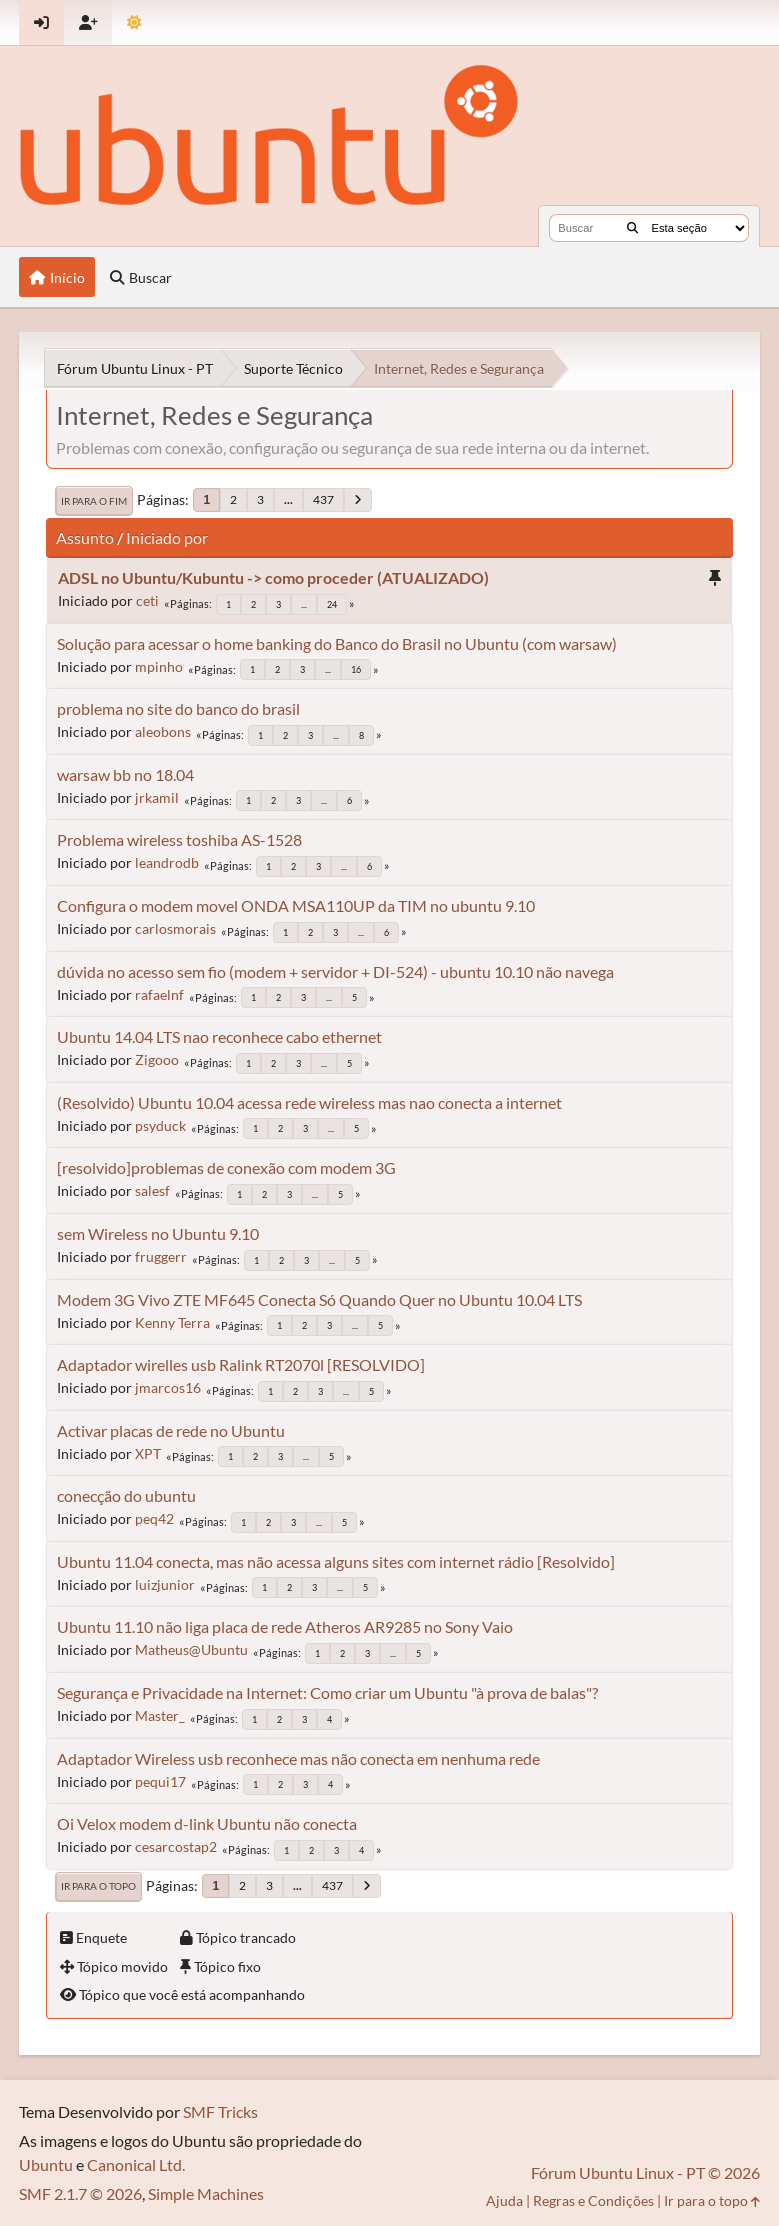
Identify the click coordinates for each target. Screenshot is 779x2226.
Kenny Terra (172, 1322)
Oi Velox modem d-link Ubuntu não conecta (207, 1823)
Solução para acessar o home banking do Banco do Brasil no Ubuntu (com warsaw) (337, 643)
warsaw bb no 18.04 (125, 774)
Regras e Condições (593, 2200)
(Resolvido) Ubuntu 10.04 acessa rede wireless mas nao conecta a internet (309, 1102)
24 (332, 604)
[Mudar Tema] (134, 22)
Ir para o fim (94, 501)
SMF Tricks (220, 2111)
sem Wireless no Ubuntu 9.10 (158, 1233)
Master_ (160, 1715)
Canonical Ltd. (136, 2164)
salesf (152, 1190)
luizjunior (165, 1584)
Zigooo (157, 1059)
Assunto (85, 537)
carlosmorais (175, 928)
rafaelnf (159, 994)
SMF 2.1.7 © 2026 (80, 2193)
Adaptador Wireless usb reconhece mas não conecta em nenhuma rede (298, 1758)
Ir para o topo (98, 1886)
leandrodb (167, 862)
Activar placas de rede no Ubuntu (171, 1430)
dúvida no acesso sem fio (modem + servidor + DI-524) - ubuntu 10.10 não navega (335, 971)
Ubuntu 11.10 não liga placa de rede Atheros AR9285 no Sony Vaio (285, 1626)
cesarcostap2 (176, 1846)
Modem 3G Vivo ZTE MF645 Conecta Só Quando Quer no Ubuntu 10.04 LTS (319, 1299)
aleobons (163, 731)
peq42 (154, 1518)
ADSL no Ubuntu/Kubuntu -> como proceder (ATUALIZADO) (273, 577)
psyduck (160, 1125)
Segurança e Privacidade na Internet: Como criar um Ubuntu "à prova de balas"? (327, 1692)
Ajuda (504, 2200)
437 (323, 499)
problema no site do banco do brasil (178, 708)
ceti (147, 600)
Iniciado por (167, 537)
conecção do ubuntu (126, 1495)
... (288, 499)
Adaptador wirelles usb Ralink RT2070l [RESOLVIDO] (241, 1364)
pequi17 (160, 1781)
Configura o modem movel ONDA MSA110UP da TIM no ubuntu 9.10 (296, 905)
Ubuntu (46, 2164)
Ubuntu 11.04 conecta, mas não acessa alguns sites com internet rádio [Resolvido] (336, 1561)
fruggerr (161, 1256)
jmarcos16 (168, 1387)
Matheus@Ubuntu (191, 1649)
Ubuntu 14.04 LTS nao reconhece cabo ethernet (219, 1036)
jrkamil (157, 797)
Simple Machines (206, 2193)
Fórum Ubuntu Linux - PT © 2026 (645, 2172)
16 (356, 669)
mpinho (159, 666)
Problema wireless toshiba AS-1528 (179, 839)
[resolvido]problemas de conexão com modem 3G (226, 1167)
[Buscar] (632, 228)
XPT (148, 1453)
